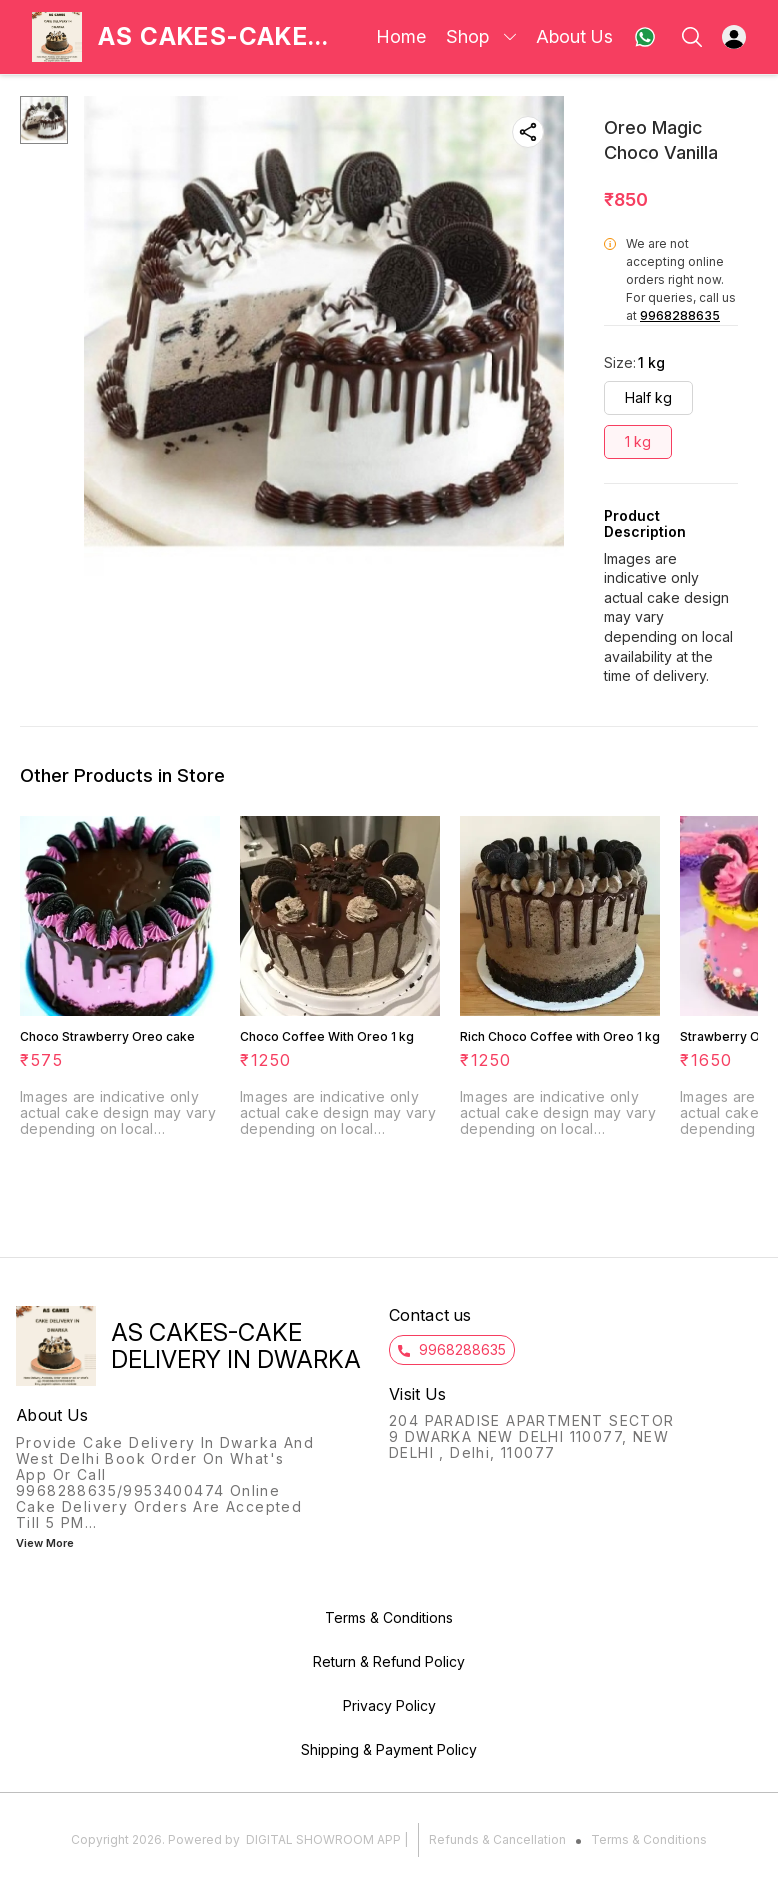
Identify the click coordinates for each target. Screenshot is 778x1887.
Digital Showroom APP (323, 1839)
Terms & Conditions (649, 1839)
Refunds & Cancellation (497, 1839)
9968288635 (680, 315)
